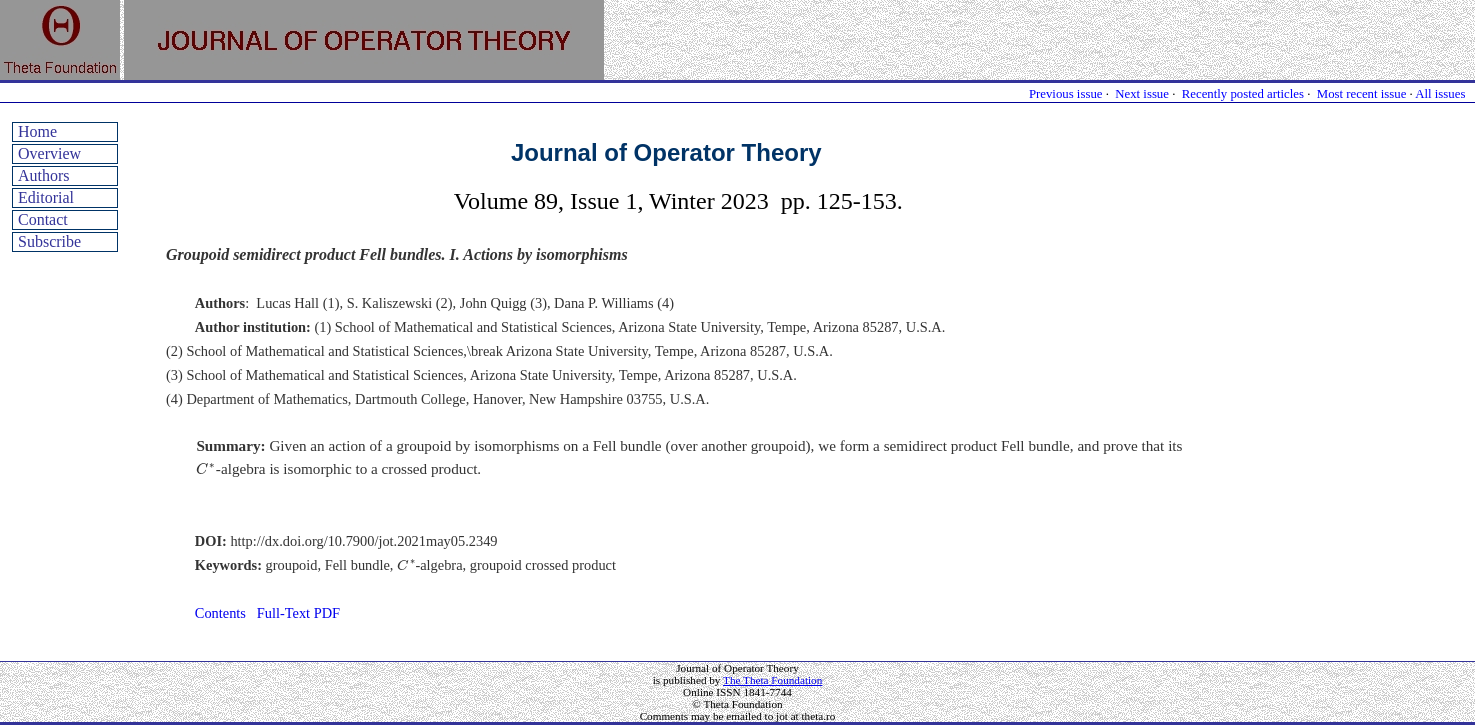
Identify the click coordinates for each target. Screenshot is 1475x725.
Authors (44, 175)
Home (37, 131)
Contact (43, 219)
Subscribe (49, 241)
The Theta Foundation (772, 680)
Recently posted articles (1243, 94)
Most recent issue (1362, 94)
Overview (49, 153)
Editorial (46, 197)
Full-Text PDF (298, 613)
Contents (220, 613)
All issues (1440, 94)
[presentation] (205, 468)
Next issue (1142, 94)
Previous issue (1066, 94)
